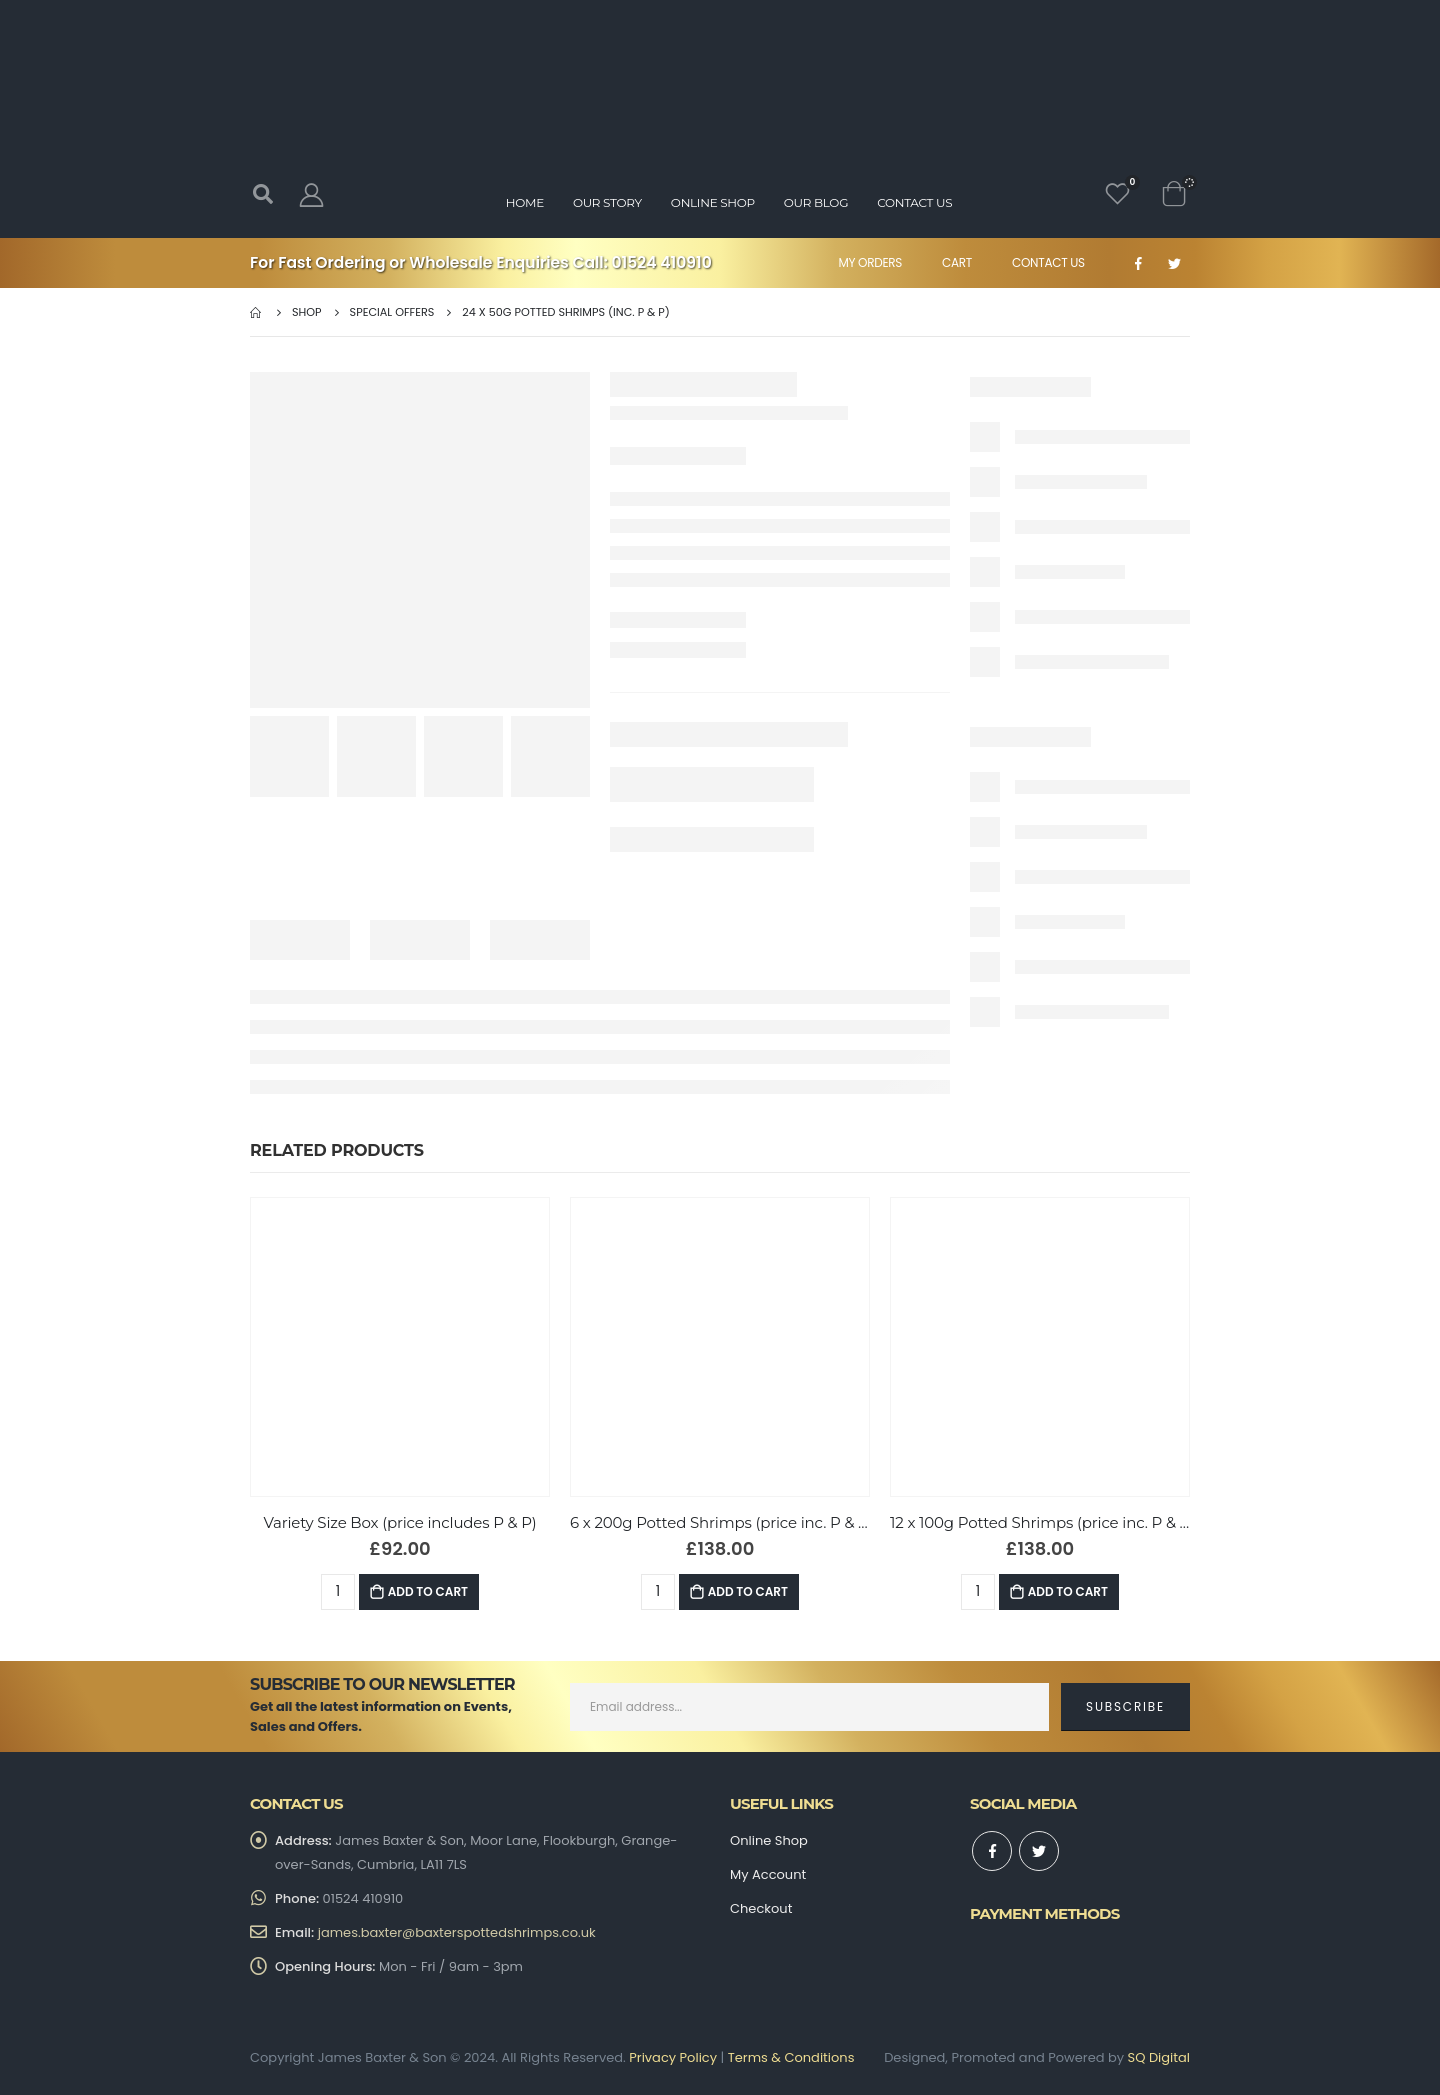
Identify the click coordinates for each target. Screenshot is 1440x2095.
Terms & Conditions (791, 2057)
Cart (957, 262)
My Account (768, 1874)
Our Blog (816, 202)
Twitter (1039, 1851)
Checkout (761, 1908)
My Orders (870, 262)
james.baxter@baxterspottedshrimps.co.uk (457, 1932)
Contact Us (1048, 262)
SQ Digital (1159, 2057)
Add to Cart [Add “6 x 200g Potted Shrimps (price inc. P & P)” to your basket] (748, 1591)
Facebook (992, 1851)
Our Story (607, 202)
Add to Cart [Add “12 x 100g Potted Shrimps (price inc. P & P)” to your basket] (1068, 1591)
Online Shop (713, 202)
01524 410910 (662, 262)
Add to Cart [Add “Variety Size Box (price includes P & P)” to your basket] (428, 1591)
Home (525, 202)
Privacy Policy (673, 2057)
